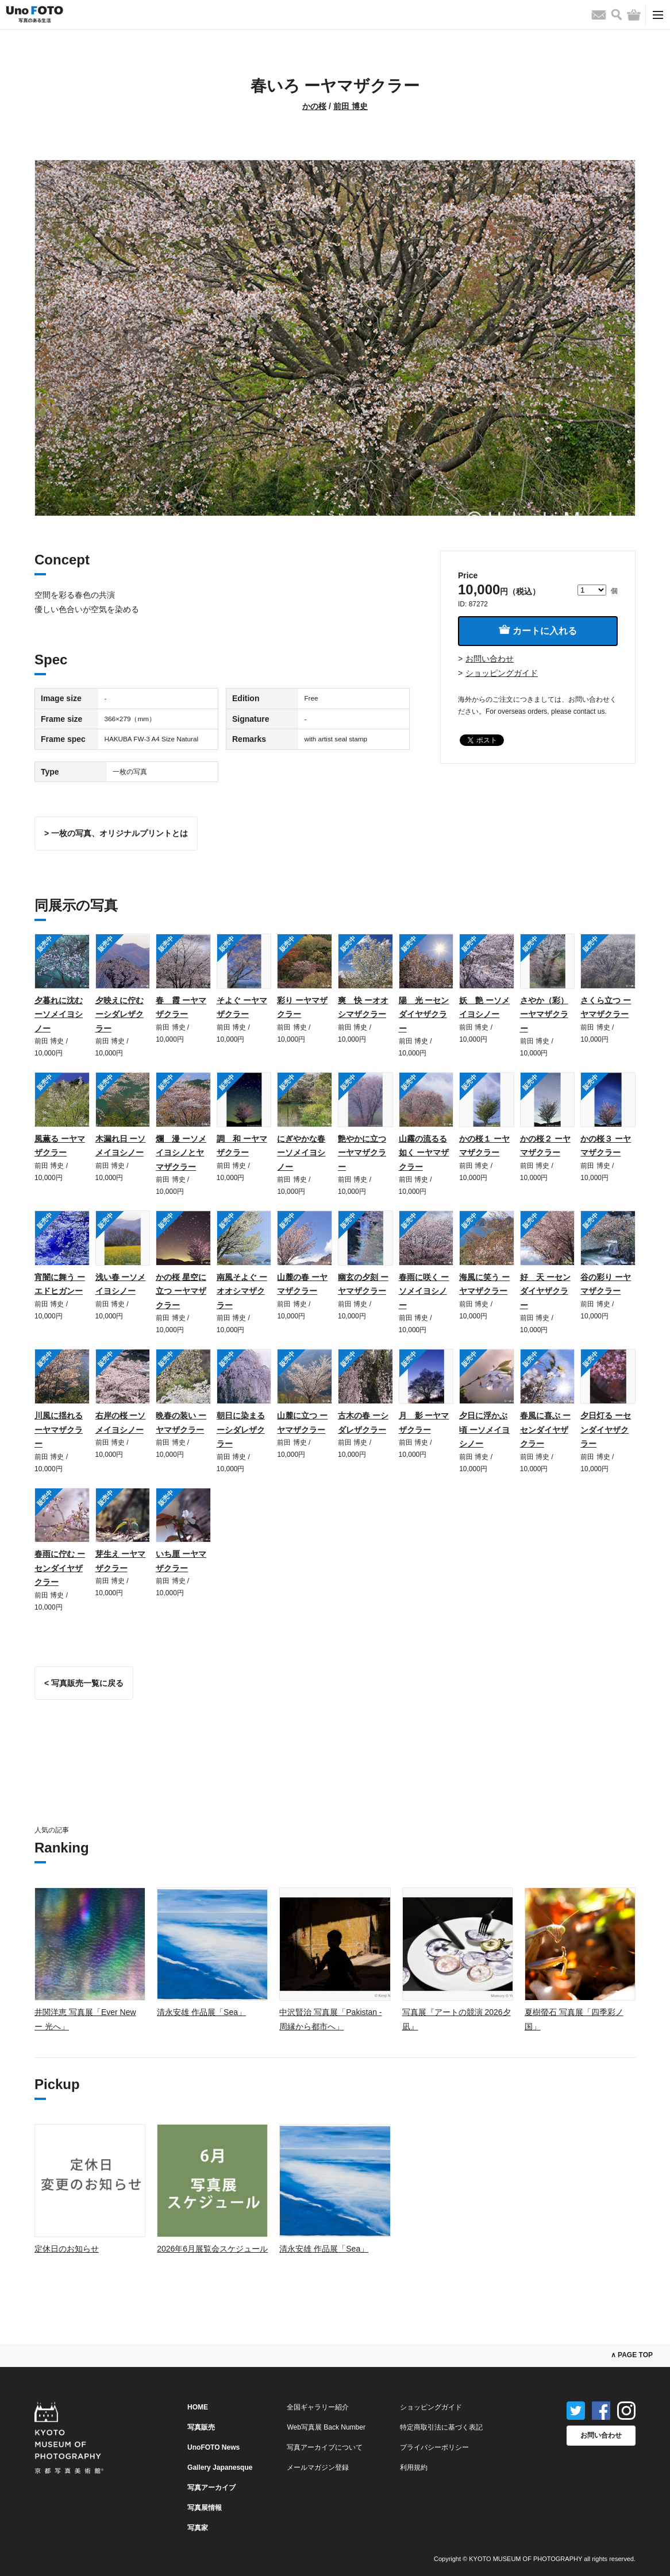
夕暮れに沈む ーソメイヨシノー (58, 1014)
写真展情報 (204, 2508)
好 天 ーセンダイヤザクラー (545, 1291)
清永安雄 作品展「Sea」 (201, 2012)
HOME (197, 2407)
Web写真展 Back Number (326, 2427)
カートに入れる (538, 630)
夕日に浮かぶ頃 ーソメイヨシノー (484, 1429)
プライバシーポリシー (434, 2447)
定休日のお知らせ (66, 2248)
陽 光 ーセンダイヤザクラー (424, 1014)
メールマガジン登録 (318, 2467)
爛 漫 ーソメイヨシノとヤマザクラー (181, 1152)
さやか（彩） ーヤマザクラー (544, 1014)
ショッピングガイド (501, 673)
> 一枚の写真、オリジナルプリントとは (116, 833)
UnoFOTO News (213, 2447)
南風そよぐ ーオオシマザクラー (242, 1291)
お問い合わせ (489, 658)
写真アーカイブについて (325, 2447)
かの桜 (314, 106)
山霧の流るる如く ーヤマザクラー (424, 1152)
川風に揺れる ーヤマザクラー (58, 1429)
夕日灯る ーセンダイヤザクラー (605, 1429)
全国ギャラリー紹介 (318, 2407)
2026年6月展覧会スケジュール (212, 2248)
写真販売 (201, 2427)
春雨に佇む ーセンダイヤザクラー (59, 1568)
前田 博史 (350, 106)
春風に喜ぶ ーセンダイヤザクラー (545, 1429)
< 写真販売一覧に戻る (84, 1683)
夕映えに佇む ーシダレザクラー (119, 1014)
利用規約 (414, 2467)
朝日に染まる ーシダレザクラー (241, 1429)
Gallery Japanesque (219, 2467)
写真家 (197, 2528)
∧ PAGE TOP (632, 2355)
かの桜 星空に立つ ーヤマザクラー (181, 1291)
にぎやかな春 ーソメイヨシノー (301, 1152)
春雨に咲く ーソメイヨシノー (424, 1291)
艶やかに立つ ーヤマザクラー (362, 1152)
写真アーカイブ (211, 2488)
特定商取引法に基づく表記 (441, 2427)
